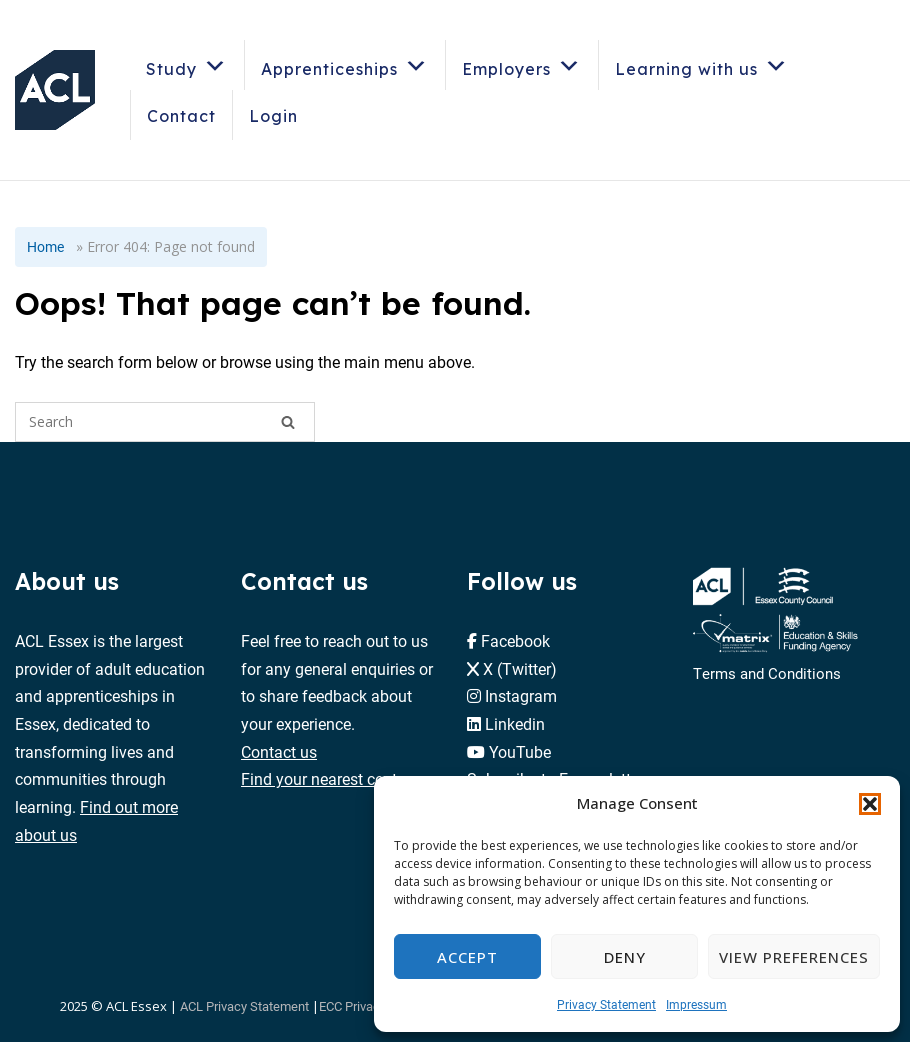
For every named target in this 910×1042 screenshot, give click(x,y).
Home (45, 246)
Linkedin (515, 723)
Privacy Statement (606, 1004)
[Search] (288, 422)
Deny (625, 957)
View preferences (794, 957)
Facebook (515, 640)
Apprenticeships (345, 65)
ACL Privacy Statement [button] (244, 1006)
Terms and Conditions (767, 673)
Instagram (521, 695)
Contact (181, 116)
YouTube (520, 751)
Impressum (696, 1004)
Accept (467, 957)
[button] (870, 804)
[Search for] (165, 422)
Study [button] (187, 65)
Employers (522, 65)
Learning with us (702, 65)
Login (273, 116)
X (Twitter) (520, 668)
